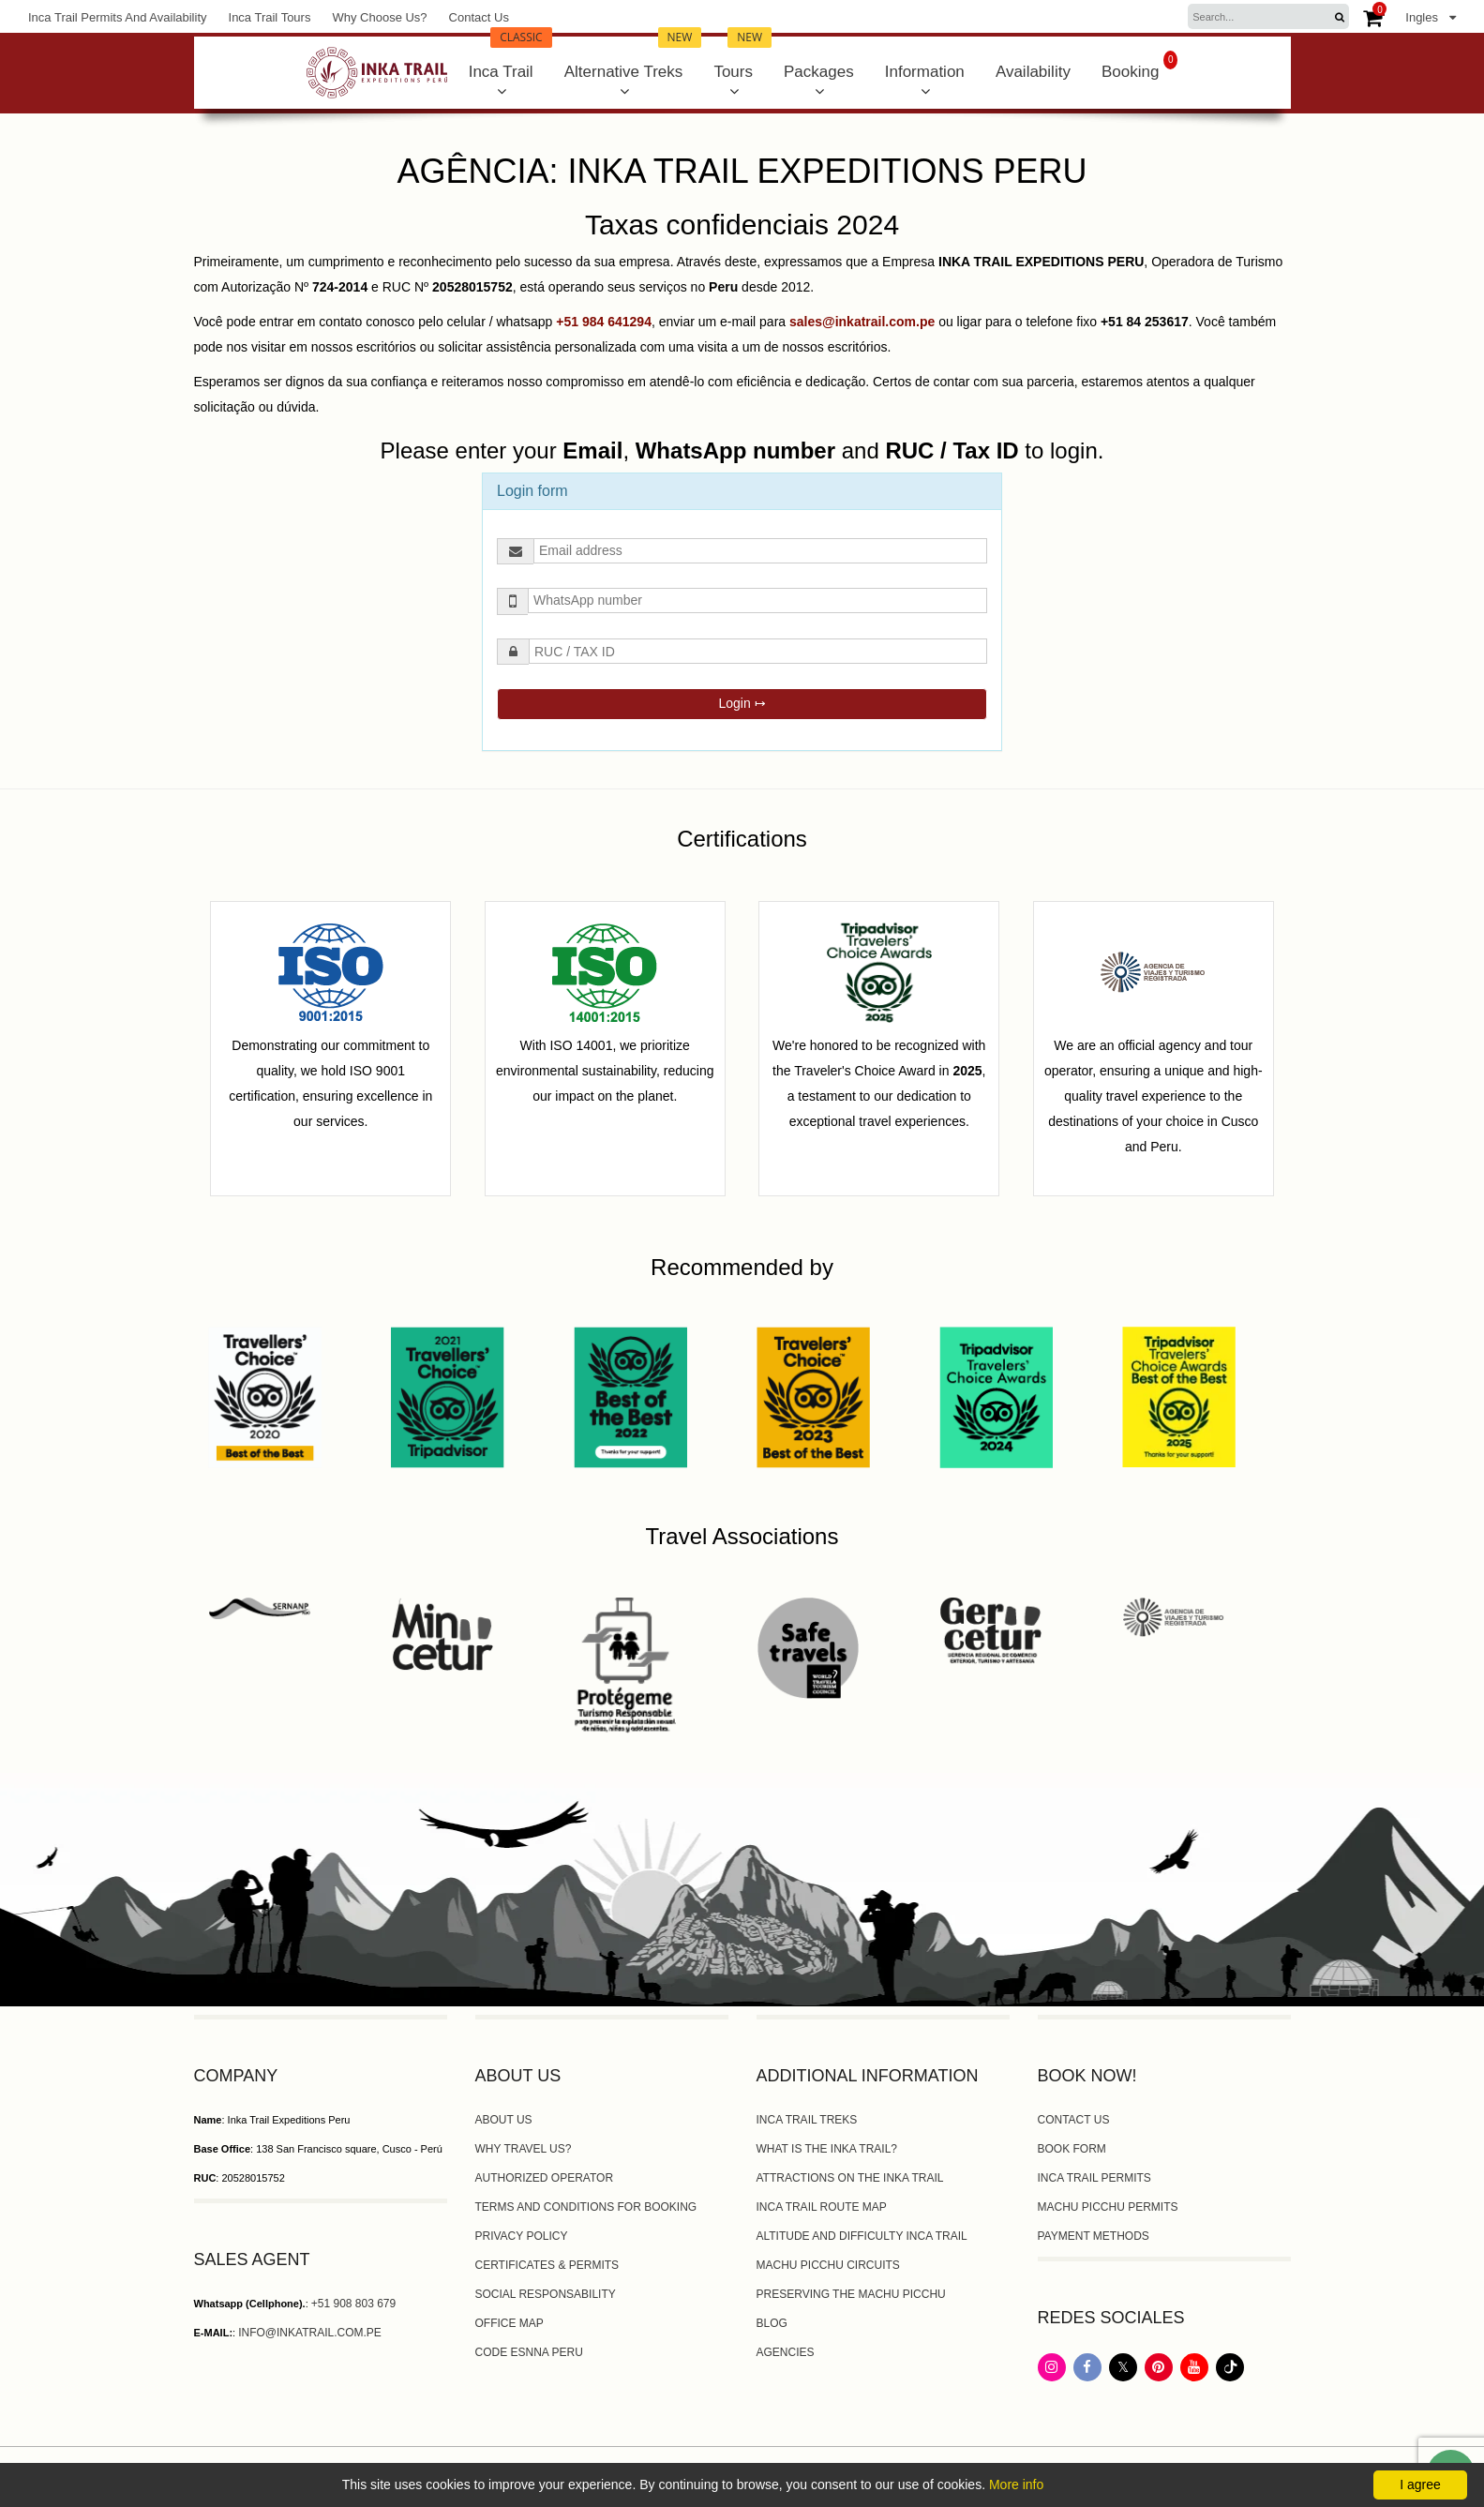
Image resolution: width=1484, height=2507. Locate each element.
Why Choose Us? (379, 17)
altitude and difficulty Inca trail (862, 2236)
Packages (819, 72)
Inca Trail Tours (270, 17)
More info (1016, 2484)
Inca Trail (510, 59)
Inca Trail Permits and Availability (117, 17)
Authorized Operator (544, 2177)
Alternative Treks (633, 59)
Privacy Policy (521, 2236)
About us (503, 2119)
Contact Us (479, 17)
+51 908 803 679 (353, 2303)
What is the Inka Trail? (827, 2148)
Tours (742, 59)
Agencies (786, 2352)
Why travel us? (523, 2148)
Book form (1072, 2148)
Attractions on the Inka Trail (850, 2177)
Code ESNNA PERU (529, 2352)
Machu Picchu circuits (828, 2265)
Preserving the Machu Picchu (851, 2294)
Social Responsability (545, 2294)
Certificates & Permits (547, 2265)
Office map (509, 2323)
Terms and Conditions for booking (586, 2207)
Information (925, 72)
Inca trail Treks (807, 2119)
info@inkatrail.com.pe (310, 2332)
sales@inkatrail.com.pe (862, 321)
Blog (772, 2323)
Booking (1139, 66)
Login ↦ (741, 703)
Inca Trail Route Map (822, 2207)
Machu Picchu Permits (1108, 2207)
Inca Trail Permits (1094, 2177)
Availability (1033, 72)
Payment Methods (1093, 2236)
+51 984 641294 (604, 321)
